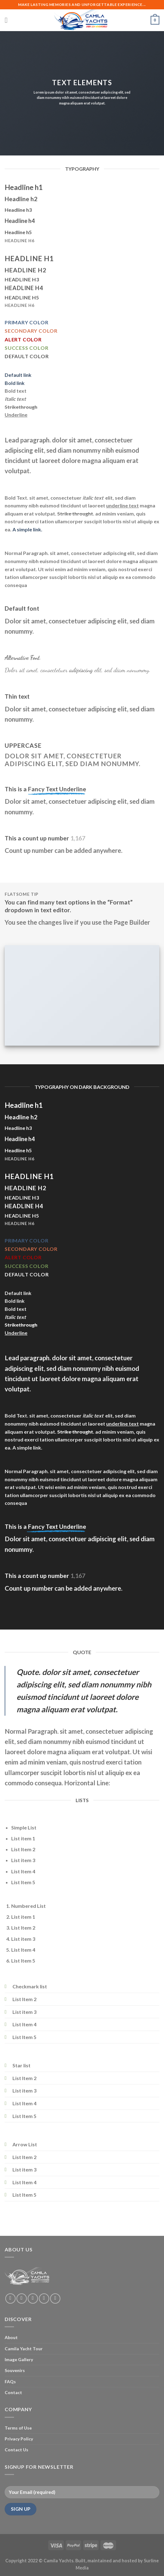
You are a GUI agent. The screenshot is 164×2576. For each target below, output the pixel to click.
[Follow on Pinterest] (55, 2298)
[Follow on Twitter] (33, 2298)
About (11, 2337)
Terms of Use (18, 2427)
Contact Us (16, 2449)
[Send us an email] (44, 2298)
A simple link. (27, 529)
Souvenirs (15, 2370)
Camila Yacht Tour (24, 2348)
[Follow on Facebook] (10, 2298)
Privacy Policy (19, 2438)
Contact (13, 2392)
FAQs (10, 2381)
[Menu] (8, 20)
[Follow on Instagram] (21, 2298)
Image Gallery (19, 2359)
